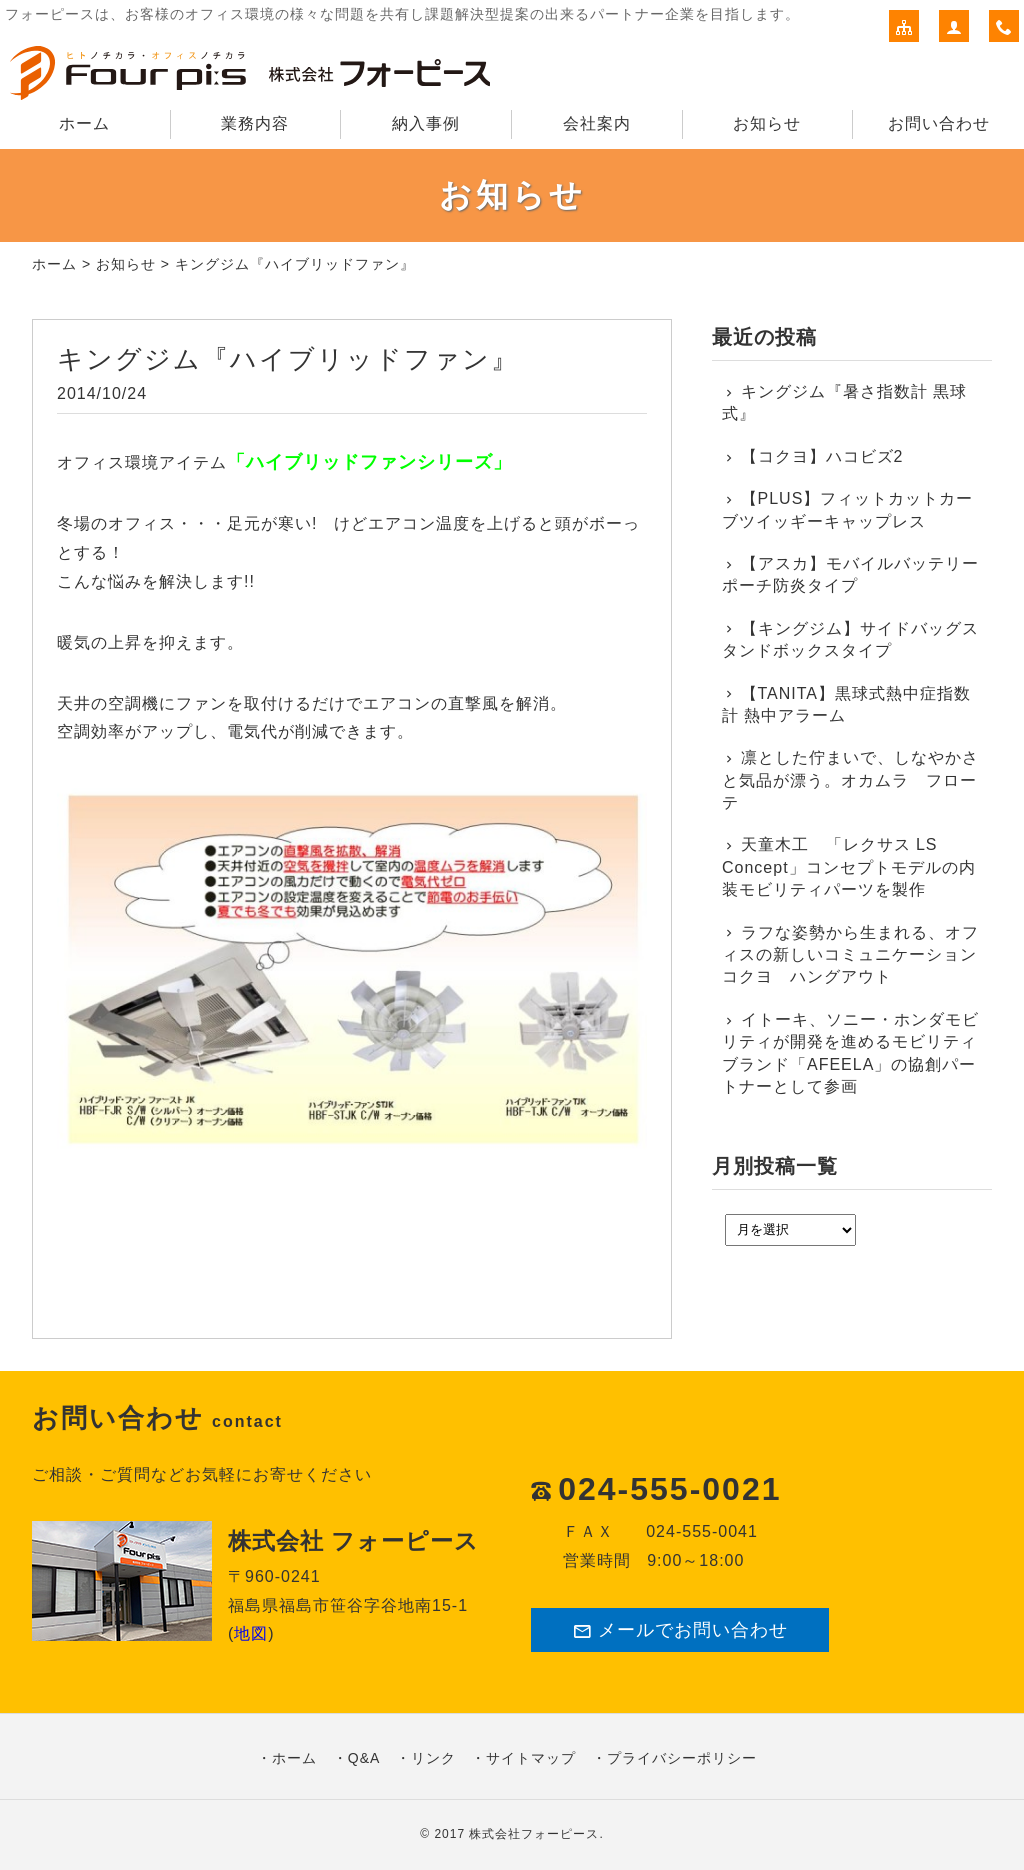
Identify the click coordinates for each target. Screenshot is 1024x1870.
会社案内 (597, 123)
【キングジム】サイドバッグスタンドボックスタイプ (850, 639)
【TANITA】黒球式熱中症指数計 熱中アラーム (846, 704)
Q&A (364, 1758)
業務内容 (255, 123)
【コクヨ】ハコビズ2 (822, 456)
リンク (433, 1758)
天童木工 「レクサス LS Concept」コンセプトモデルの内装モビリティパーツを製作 (849, 867)
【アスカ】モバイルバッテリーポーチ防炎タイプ (850, 574)
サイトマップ (531, 1758)
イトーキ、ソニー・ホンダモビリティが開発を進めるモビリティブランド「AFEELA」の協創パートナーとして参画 (850, 1053)
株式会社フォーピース (534, 1834)
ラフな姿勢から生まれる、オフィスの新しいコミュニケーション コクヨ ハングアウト (852, 955)
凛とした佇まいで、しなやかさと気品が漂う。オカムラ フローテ (850, 780)
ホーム (84, 123)
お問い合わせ (939, 123)
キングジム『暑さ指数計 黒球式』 (844, 402)
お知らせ (767, 123)
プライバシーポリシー (682, 1758)
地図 (251, 1633)
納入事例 (426, 123)
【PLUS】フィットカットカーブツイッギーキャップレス (847, 509)
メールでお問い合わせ (680, 1630)
